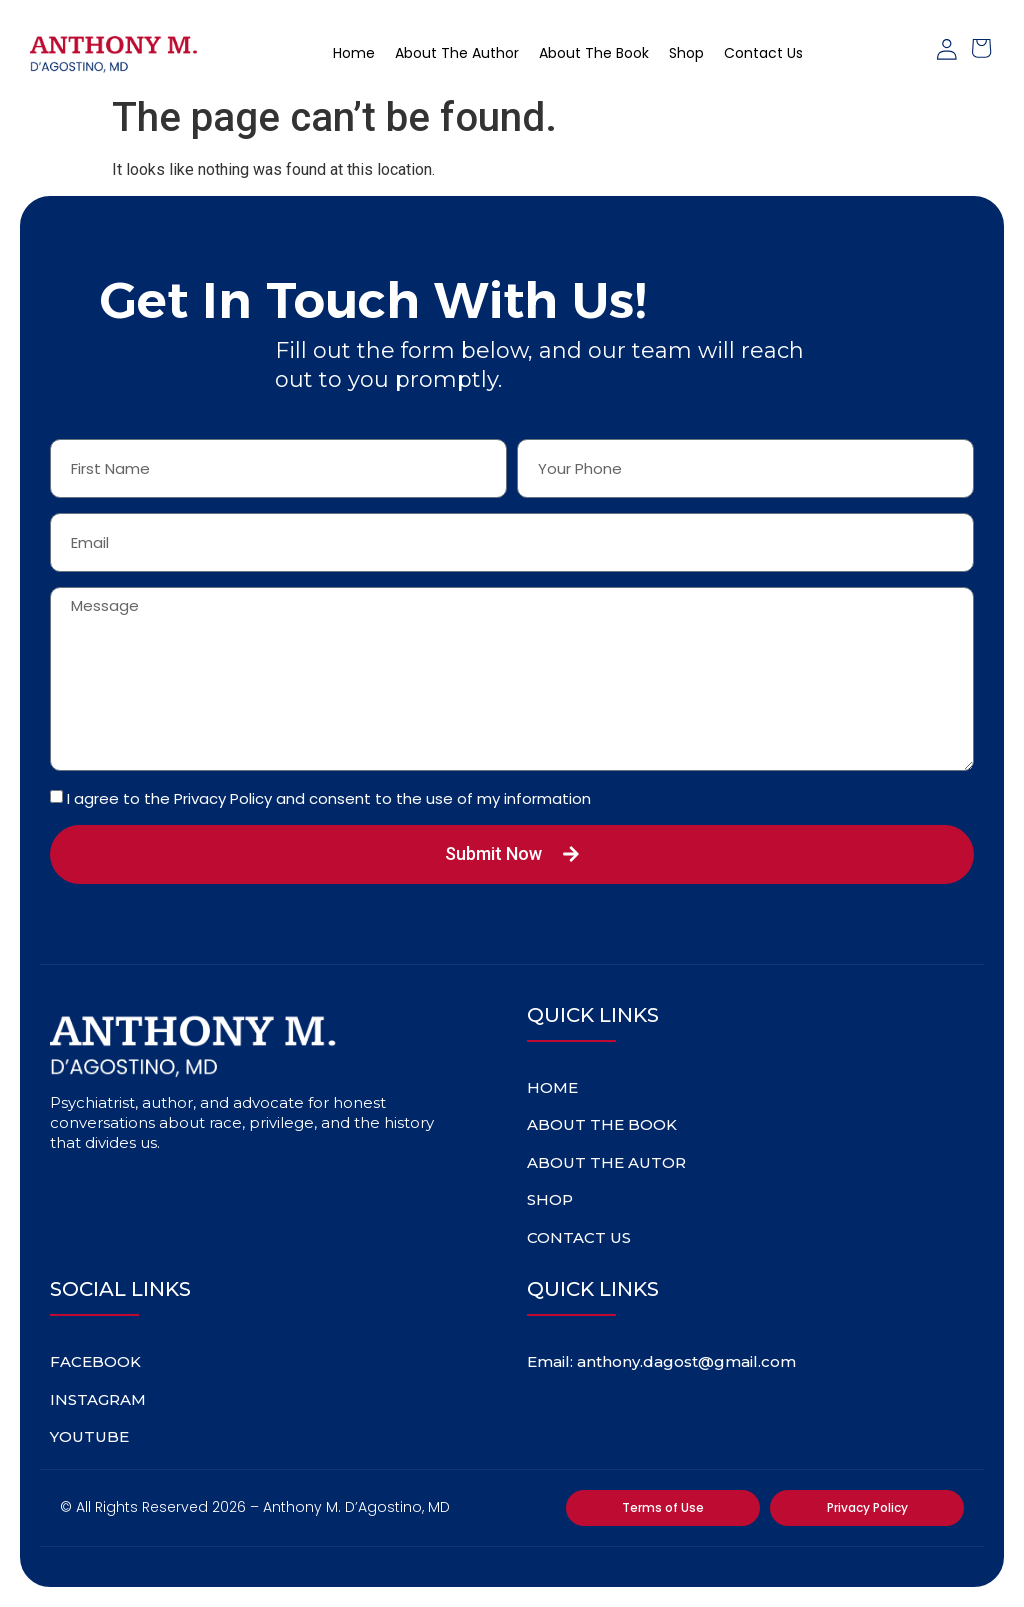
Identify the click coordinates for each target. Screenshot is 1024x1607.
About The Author (457, 53)
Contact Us (763, 53)
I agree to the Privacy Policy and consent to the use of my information (329, 798)
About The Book (594, 53)
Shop (686, 53)
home (354, 53)
